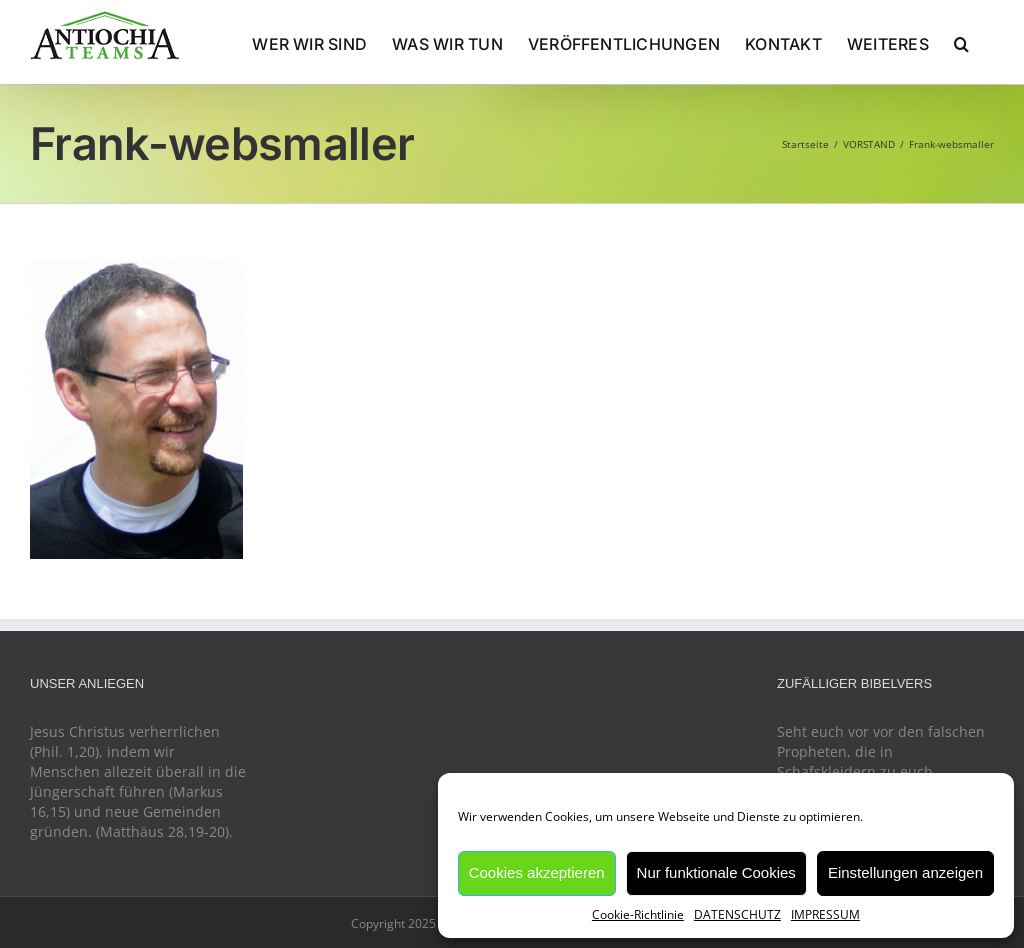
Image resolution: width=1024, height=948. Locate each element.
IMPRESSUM (825, 914)
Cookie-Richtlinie (638, 914)
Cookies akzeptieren (537, 872)
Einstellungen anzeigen (905, 872)
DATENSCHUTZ (737, 914)
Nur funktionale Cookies (716, 872)
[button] (961, 42)
